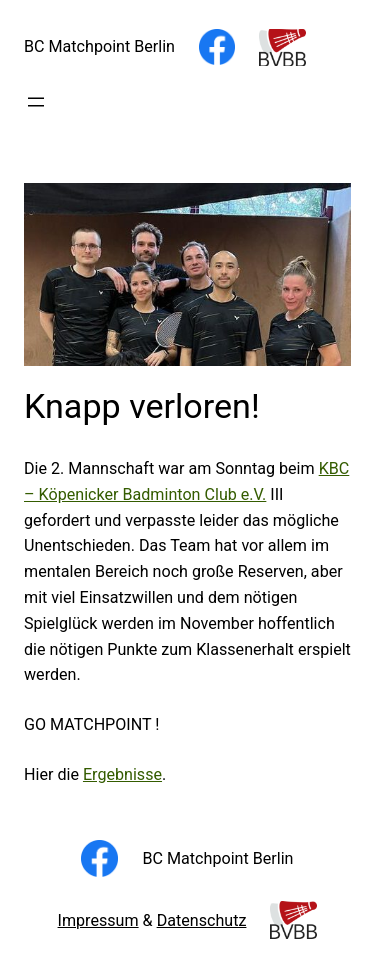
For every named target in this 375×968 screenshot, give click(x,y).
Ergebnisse (122, 774)
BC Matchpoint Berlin (99, 46)
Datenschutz (202, 920)
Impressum (98, 920)
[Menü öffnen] (36, 102)
